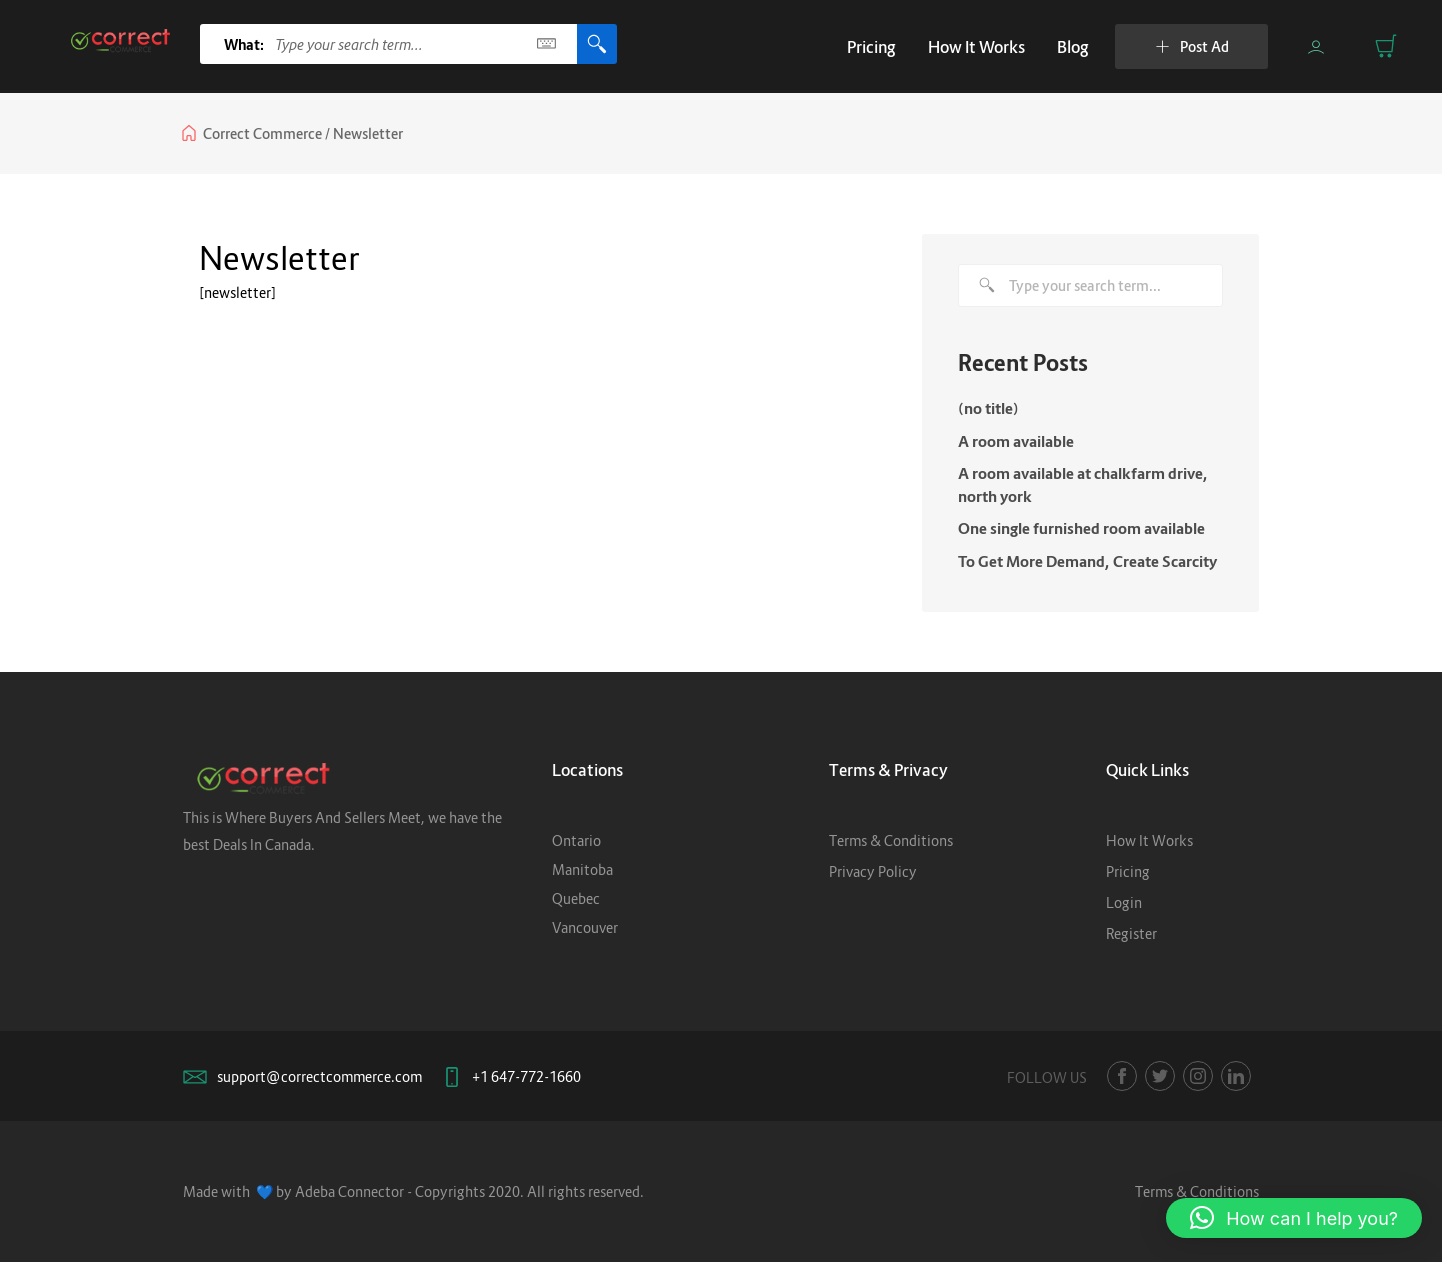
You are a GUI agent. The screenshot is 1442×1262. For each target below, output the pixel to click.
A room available (1016, 441)
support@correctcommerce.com (319, 1076)
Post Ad (1192, 46)
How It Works (976, 47)
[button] (1294, 1218)
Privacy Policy (873, 871)
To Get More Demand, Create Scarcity (1087, 561)
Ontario (576, 840)
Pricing (871, 47)
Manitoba (582, 869)
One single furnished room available (1081, 528)
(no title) (988, 408)
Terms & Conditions (891, 840)
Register (1131, 933)
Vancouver (585, 927)
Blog (1073, 47)
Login (1124, 902)
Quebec (576, 898)
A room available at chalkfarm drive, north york (1083, 484)
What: (244, 44)
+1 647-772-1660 (526, 1076)
